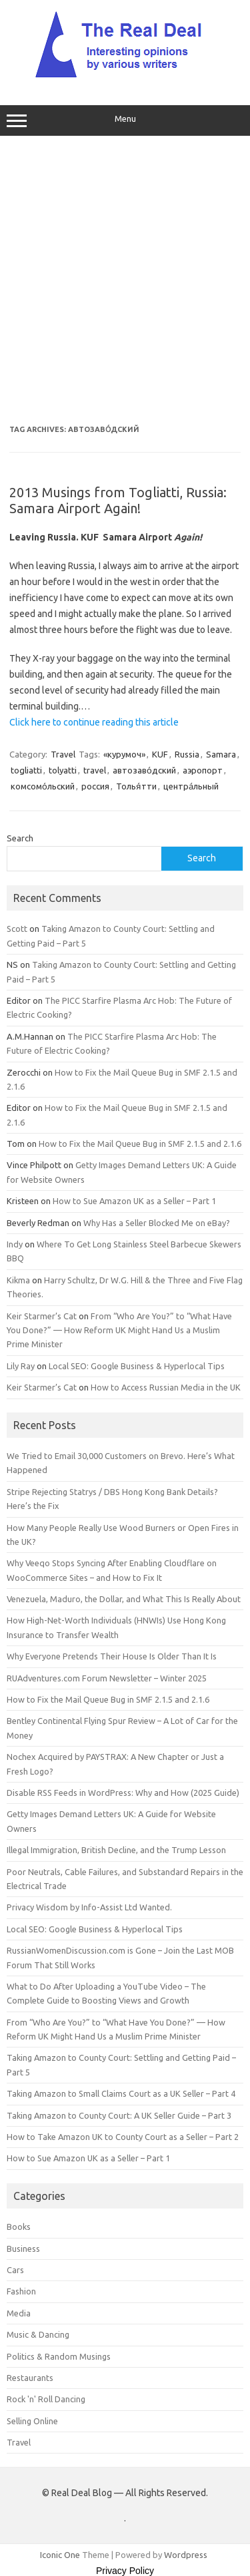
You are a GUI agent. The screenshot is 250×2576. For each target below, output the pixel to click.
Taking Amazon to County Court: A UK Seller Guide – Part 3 (119, 2115)
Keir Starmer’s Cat (42, 1316)
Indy (15, 1244)
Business (23, 2248)
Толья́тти (136, 786)
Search (20, 838)
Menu (125, 120)
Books (19, 2226)
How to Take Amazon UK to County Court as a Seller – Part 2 (123, 2136)
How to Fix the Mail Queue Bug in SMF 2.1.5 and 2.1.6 (140, 1143)
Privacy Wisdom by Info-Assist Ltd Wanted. (89, 1907)
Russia (187, 754)
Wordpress (185, 2554)
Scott (17, 928)
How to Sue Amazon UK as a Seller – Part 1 (134, 1200)
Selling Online (32, 2421)
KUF (160, 754)
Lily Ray (21, 1366)
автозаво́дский (144, 770)
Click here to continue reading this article (94, 722)
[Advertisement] (125, 280)
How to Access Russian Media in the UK (166, 1387)
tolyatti (63, 770)
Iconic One (60, 2554)
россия (95, 786)
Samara (221, 754)
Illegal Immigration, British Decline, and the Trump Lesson (116, 1849)
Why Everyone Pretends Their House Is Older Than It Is (112, 1656)
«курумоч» (124, 754)
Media (19, 2313)
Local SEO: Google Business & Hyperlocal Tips (137, 1366)
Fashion (21, 2291)
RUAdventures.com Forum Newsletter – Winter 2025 (107, 1678)
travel (94, 770)
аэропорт (203, 770)
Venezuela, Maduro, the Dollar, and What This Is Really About (124, 1599)
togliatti (26, 770)
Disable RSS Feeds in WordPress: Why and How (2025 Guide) (123, 1792)
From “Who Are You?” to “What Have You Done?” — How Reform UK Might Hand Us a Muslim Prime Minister (119, 1330)
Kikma (18, 1280)
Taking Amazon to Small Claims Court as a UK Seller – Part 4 (121, 2093)
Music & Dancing (38, 2334)
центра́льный (191, 786)
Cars (15, 2269)
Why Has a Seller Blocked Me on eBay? (156, 1222)
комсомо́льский (43, 786)
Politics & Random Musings (59, 2356)
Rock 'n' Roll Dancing (46, 2399)
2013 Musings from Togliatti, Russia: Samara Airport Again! (118, 500)
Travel (63, 754)
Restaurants (30, 2377)
